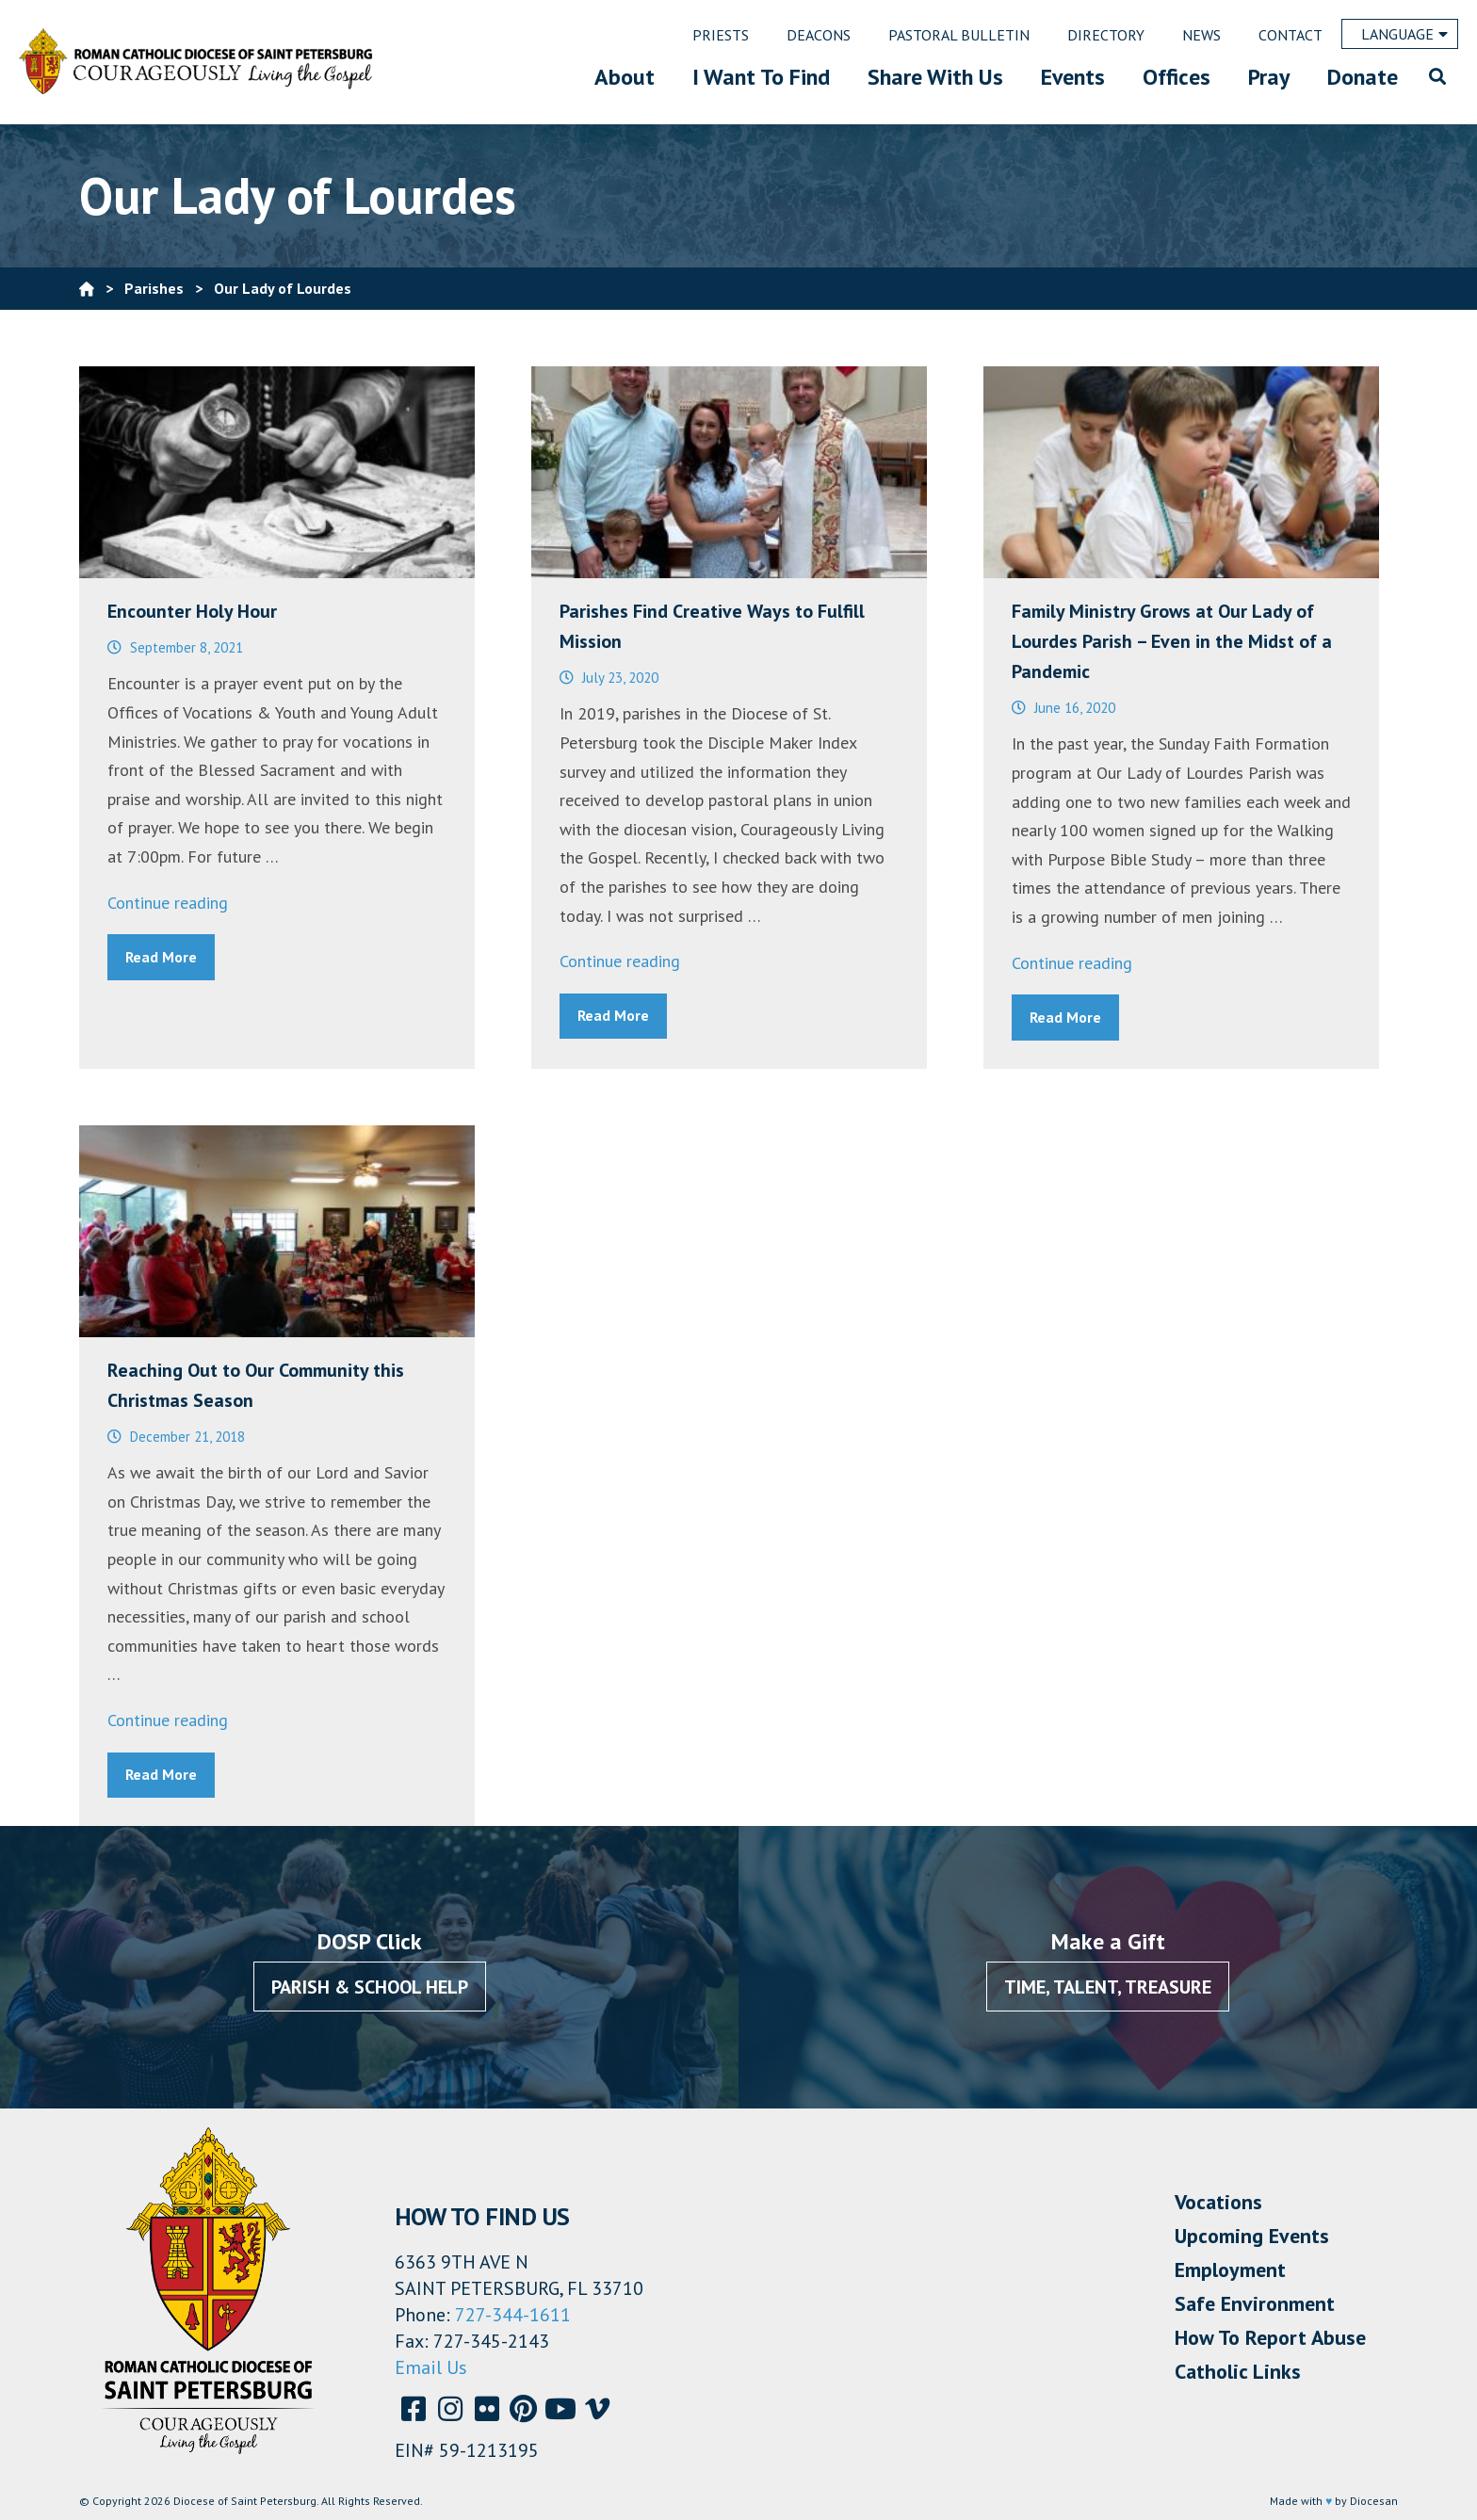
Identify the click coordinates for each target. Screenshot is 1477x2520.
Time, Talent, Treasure (1107, 1987)
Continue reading (167, 902)
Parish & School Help (369, 1987)
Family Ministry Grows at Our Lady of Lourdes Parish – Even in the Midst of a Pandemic (1172, 641)
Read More (161, 956)
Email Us (431, 2367)
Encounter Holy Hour (192, 611)
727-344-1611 (513, 2314)
